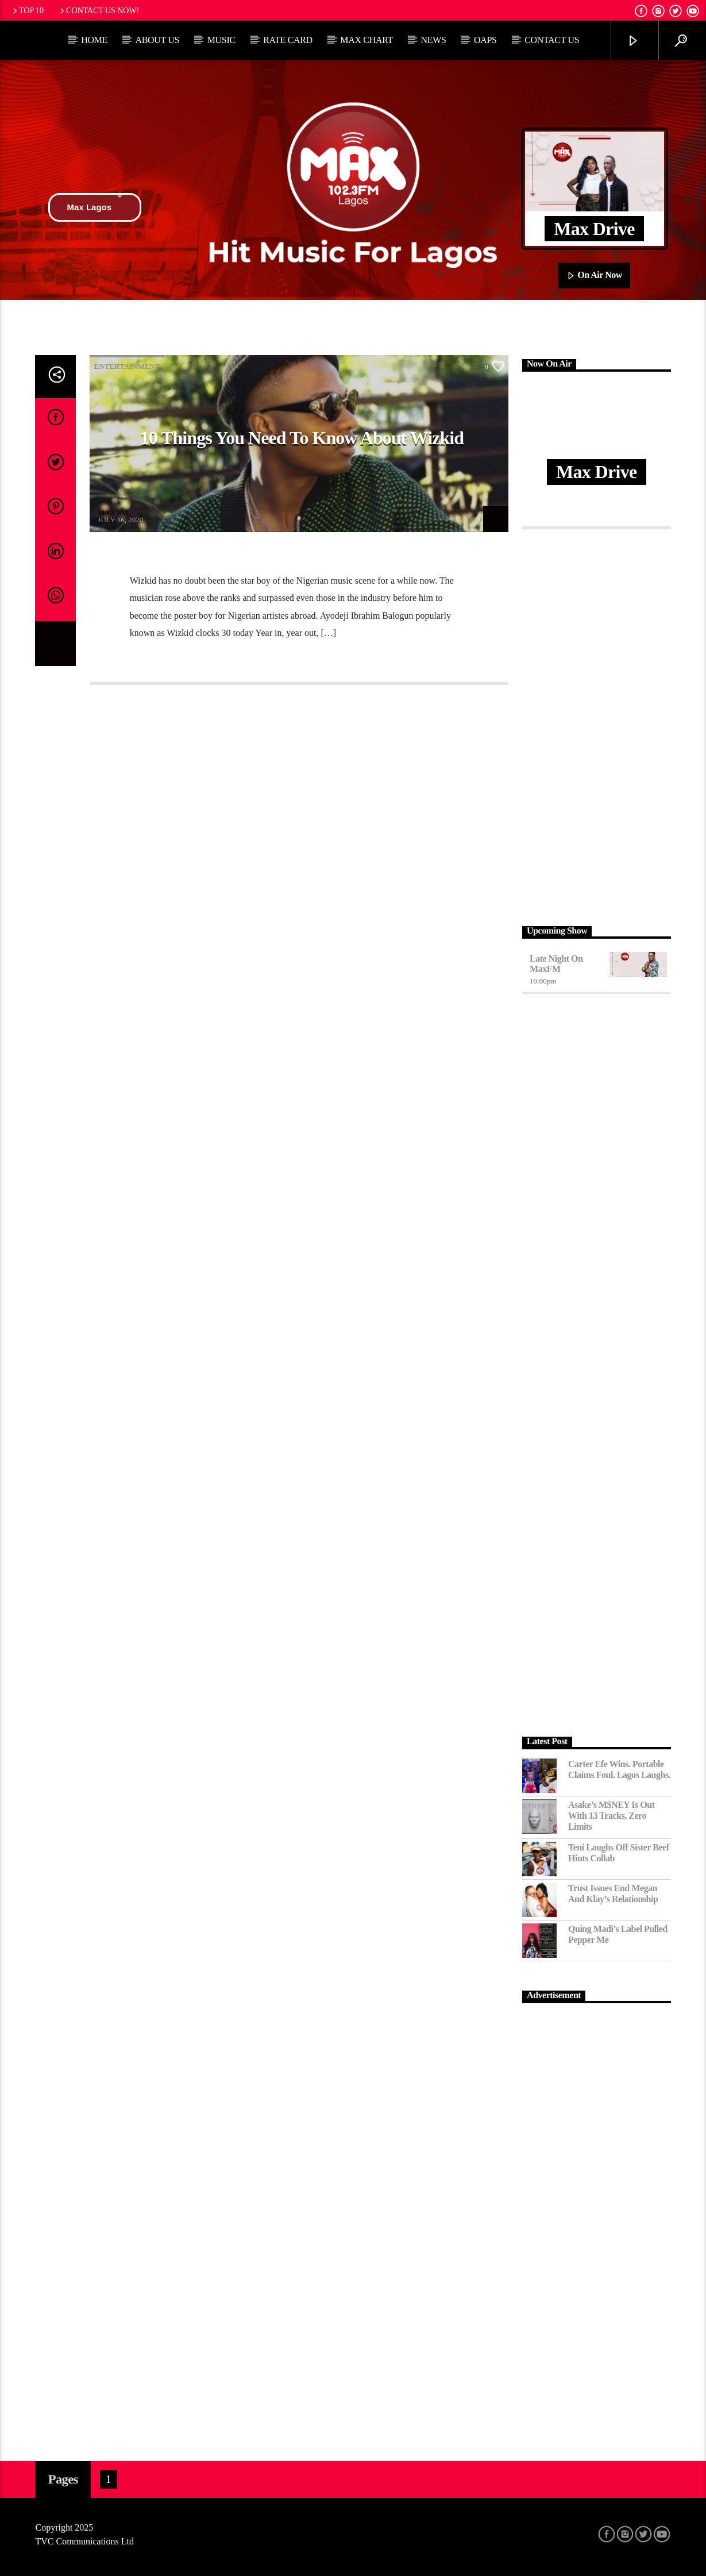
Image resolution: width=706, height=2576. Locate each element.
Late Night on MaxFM (556, 964)
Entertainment (127, 366)
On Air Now (594, 275)
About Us (157, 40)
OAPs (485, 40)
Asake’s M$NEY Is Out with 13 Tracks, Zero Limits (611, 1815)
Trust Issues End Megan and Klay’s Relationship (613, 1893)
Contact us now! (98, 10)
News (433, 40)
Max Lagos (95, 207)
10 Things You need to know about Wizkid (302, 437)
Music (221, 40)
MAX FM (113, 512)
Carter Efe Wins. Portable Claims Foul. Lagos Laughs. (619, 1769)
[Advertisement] (596, 724)
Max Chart (366, 40)
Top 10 (27, 10)
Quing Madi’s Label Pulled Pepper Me (618, 1934)
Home (94, 40)
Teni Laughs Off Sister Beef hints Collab (618, 1852)
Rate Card (288, 40)
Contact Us (551, 40)
